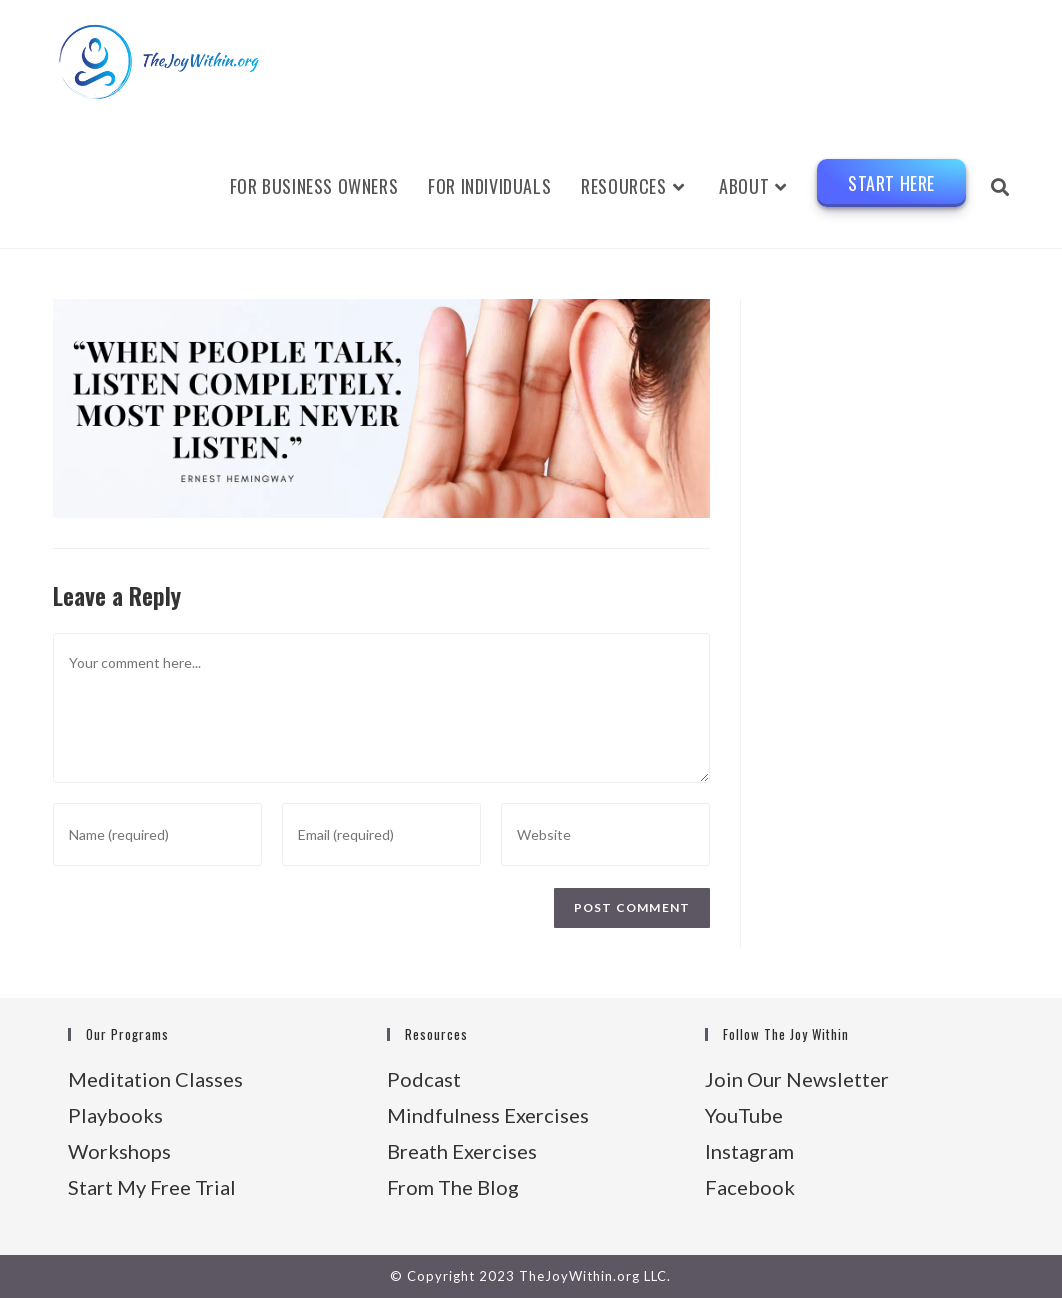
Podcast (424, 1079)
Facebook (750, 1187)
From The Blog (453, 1187)
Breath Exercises (462, 1151)
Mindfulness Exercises (488, 1115)
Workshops (119, 1151)
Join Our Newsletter (797, 1079)
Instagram (749, 1151)
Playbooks (115, 1115)
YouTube (744, 1115)
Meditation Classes (155, 1079)
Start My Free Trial (152, 1187)
